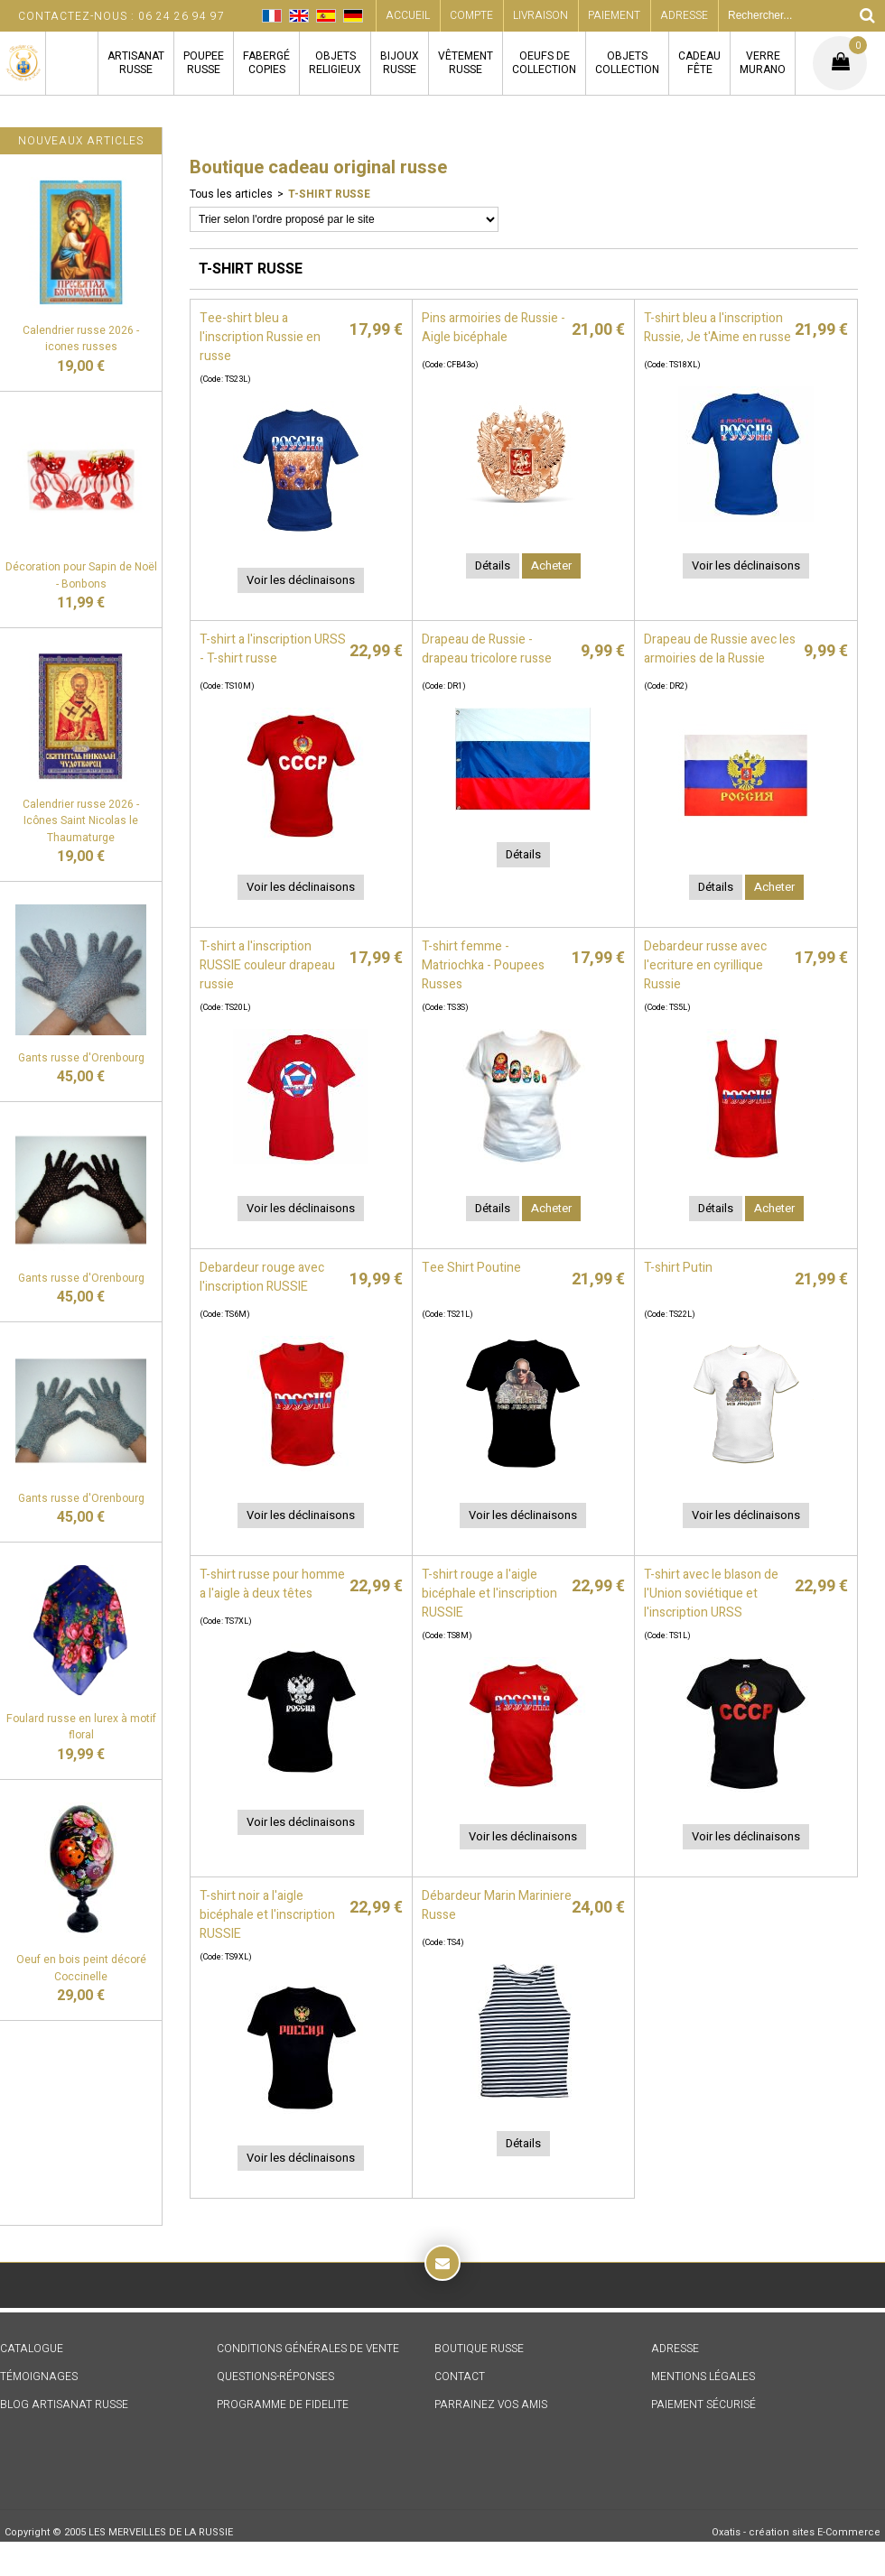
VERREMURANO (763, 63)
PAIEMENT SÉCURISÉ (703, 2404)
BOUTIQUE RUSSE (479, 2348)
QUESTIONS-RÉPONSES (275, 2376)
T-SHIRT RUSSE (329, 194)
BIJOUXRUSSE (399, 63)
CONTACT (459, 2376)
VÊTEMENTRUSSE (465, 63)
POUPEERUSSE (203, 63)
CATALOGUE (31, 2348)
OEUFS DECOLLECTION (544, 63)
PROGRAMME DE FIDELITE (283, 2404)
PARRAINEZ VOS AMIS (490, 2404)
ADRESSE (675, 2348)
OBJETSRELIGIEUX (335, 63)
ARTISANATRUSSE (135, 63)
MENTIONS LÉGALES (703, 2376)
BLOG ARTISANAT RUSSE (64, 2404)
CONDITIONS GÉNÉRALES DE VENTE (308, 2348)
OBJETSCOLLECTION (627, 63)
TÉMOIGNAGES (39, 2376)
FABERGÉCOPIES (266, 63)
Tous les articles (231, 194)
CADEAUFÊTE (699, 63)
